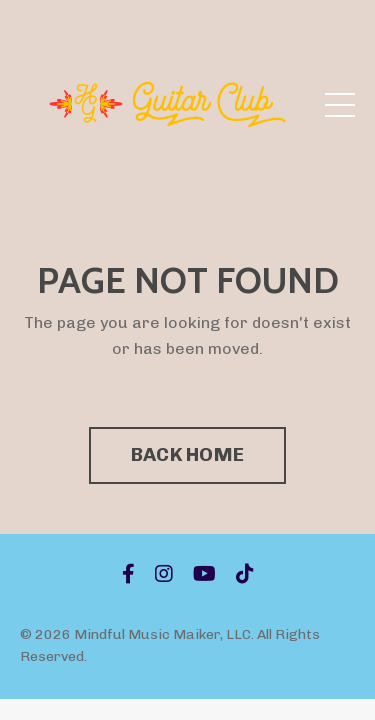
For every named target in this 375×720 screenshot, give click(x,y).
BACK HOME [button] (187, 454)
